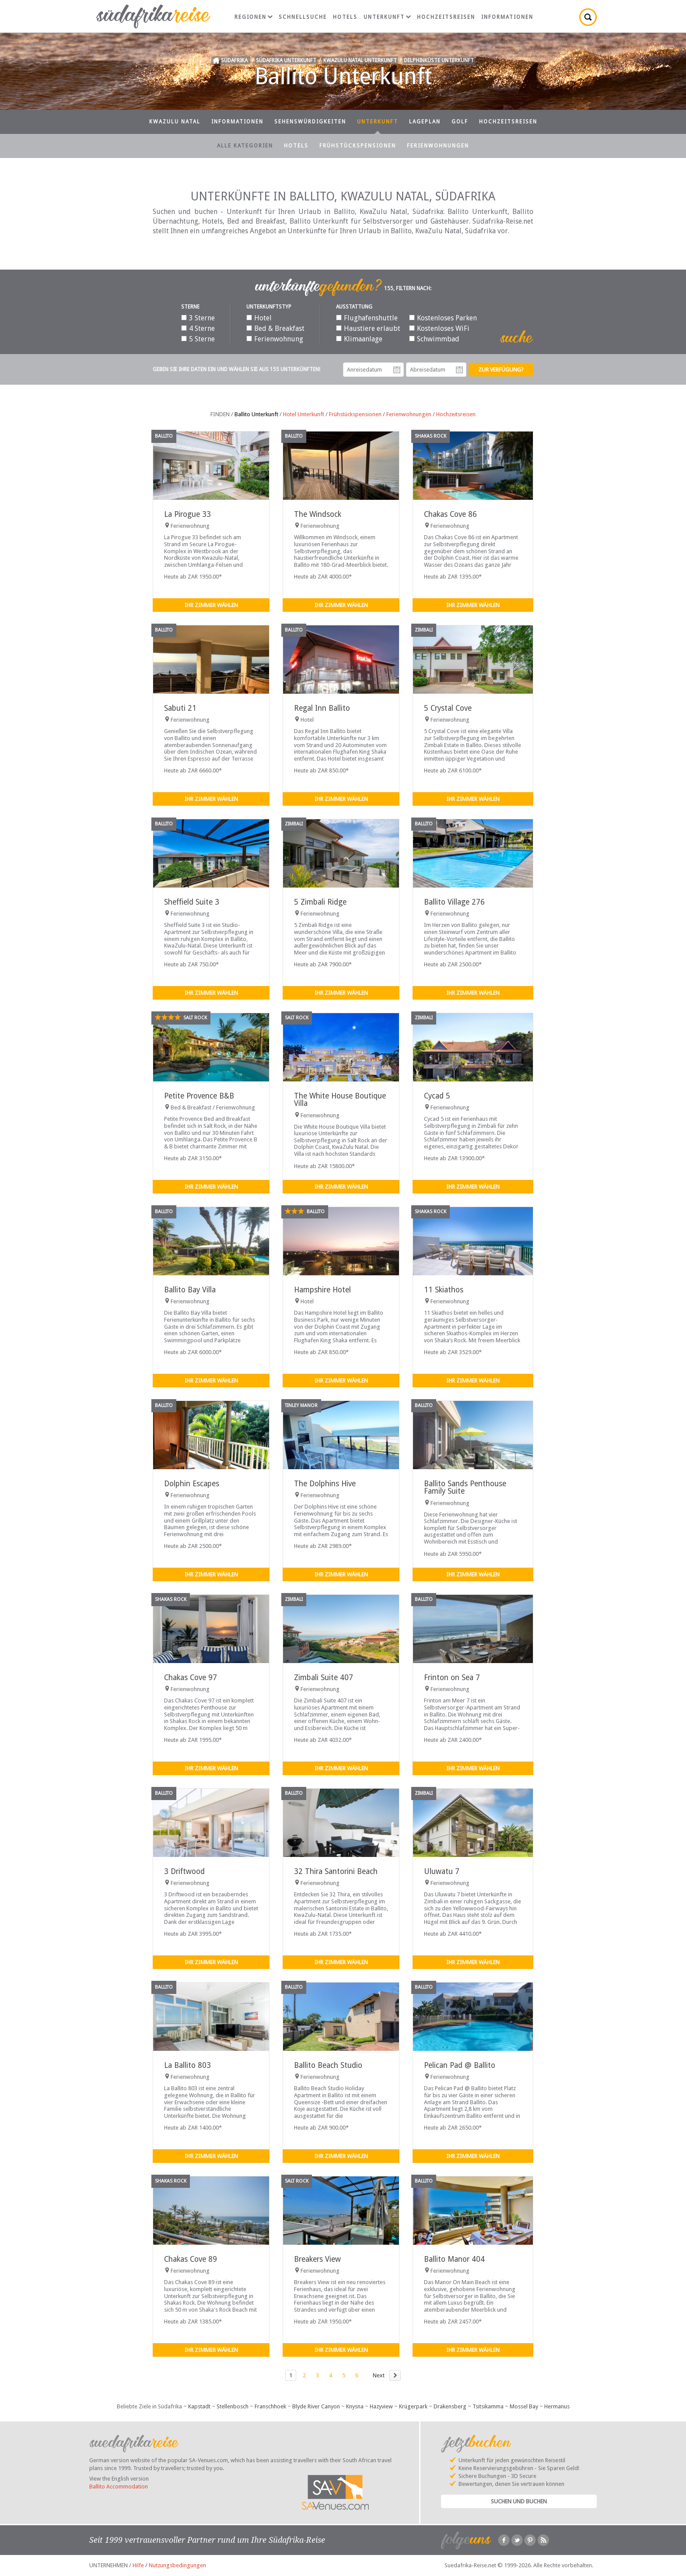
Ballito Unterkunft (256, 414)
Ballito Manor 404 (454, 2259)
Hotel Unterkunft (303, 414)
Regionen (253, 17)
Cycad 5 (437, 1095)
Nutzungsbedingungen (177, 2565)
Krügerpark (413, 2406)
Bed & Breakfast (275, 328)
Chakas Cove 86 (450, 514)
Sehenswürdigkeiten (310, 122)
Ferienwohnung (274, 339)
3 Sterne (198, 318)
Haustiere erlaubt (368, 328)
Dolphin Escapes (191, 1483)
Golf (460, 122)
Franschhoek (270, 2406)
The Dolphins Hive (325, 1483)
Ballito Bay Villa (190, 1289)
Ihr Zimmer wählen (211, 605)
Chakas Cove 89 (190, 2259)
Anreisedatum (396, 369)
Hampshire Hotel (322, 1289)
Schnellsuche (303, 17)
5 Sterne (198, 339)
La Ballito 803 (187, 2065)
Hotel (259, 318)
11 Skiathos (443, 1289)
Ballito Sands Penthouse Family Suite (465, 1487)
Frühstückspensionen (357, 146)
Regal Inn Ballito (322, 708)
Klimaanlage (359, 339)
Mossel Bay (524, 2406)
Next (379, 2375)
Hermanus (557, 2406)
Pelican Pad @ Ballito (459, 2065)
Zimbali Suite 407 (323, 1677)
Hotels (345, 17)
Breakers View (317, 2259)
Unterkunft (387, 17)
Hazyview (381, 2406)
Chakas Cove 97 (190, 1677)
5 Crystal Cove (448, 708)
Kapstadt (199, 2406)
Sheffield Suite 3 (191, 902)
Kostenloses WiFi (439, 328)
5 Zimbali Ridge (320, 902)
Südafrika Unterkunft (286, 60)
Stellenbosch (232, 2406)
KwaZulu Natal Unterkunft (360, 60)
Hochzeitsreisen (446, 17)
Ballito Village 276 (454, 902)
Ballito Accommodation (118, 2486)
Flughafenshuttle (367, 318)
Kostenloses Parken (443, 318)
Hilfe (138, 2565)
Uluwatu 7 (441, 1871)
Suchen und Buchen (519, 2501)
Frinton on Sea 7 (452, 1677)
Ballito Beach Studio (328, 2065)
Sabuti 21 (180, 708)
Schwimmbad (434, 339)
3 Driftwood (184, 1871)
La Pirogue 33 (187, 514)
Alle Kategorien (245, 146)
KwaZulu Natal (174, 122)
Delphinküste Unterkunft (439, 60)
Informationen (507, 17)
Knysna (355, 2406)
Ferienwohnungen (438, 146)
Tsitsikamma (488, 2406)
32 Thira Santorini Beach (336, 1871)
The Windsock (317, 514)
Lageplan (425, 122)
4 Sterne (198, 328)
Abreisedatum (459, 369)
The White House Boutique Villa (340, 1099)
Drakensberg (450, 2406)
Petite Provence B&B (199, 1095)
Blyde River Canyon (316, 2406)
